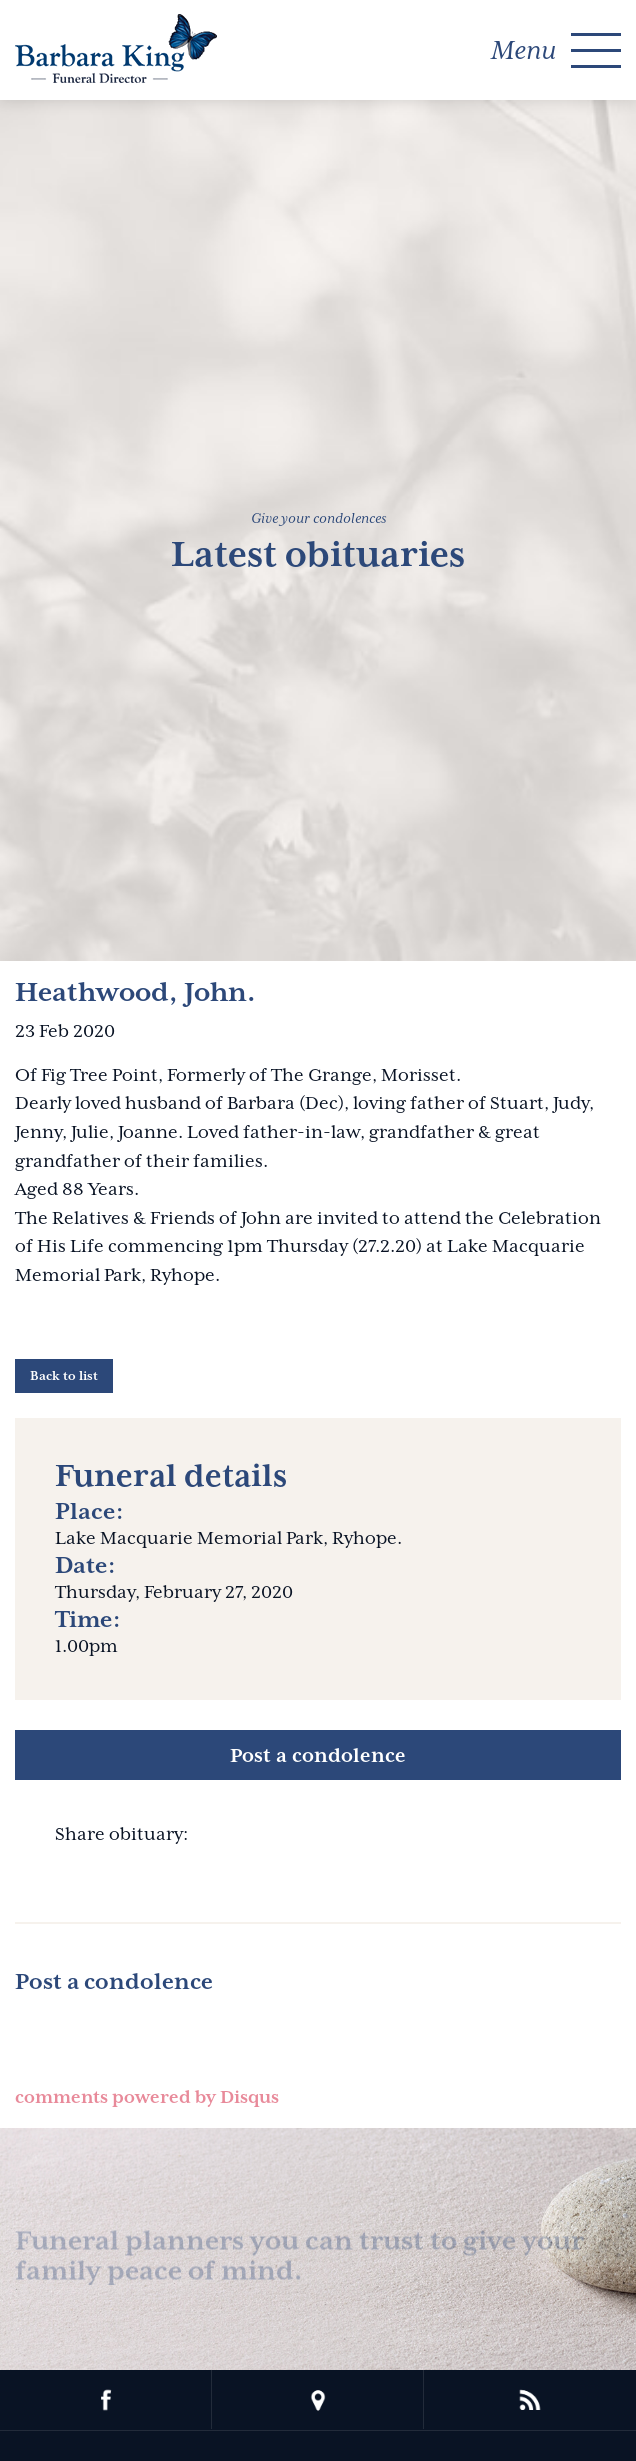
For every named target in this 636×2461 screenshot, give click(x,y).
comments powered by (147, 2097)
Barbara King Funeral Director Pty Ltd (116, 48)
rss (530, 2400)
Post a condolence (318, 1755)
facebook (106, 2400)
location (318, 2400)
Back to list (64, 1376)
